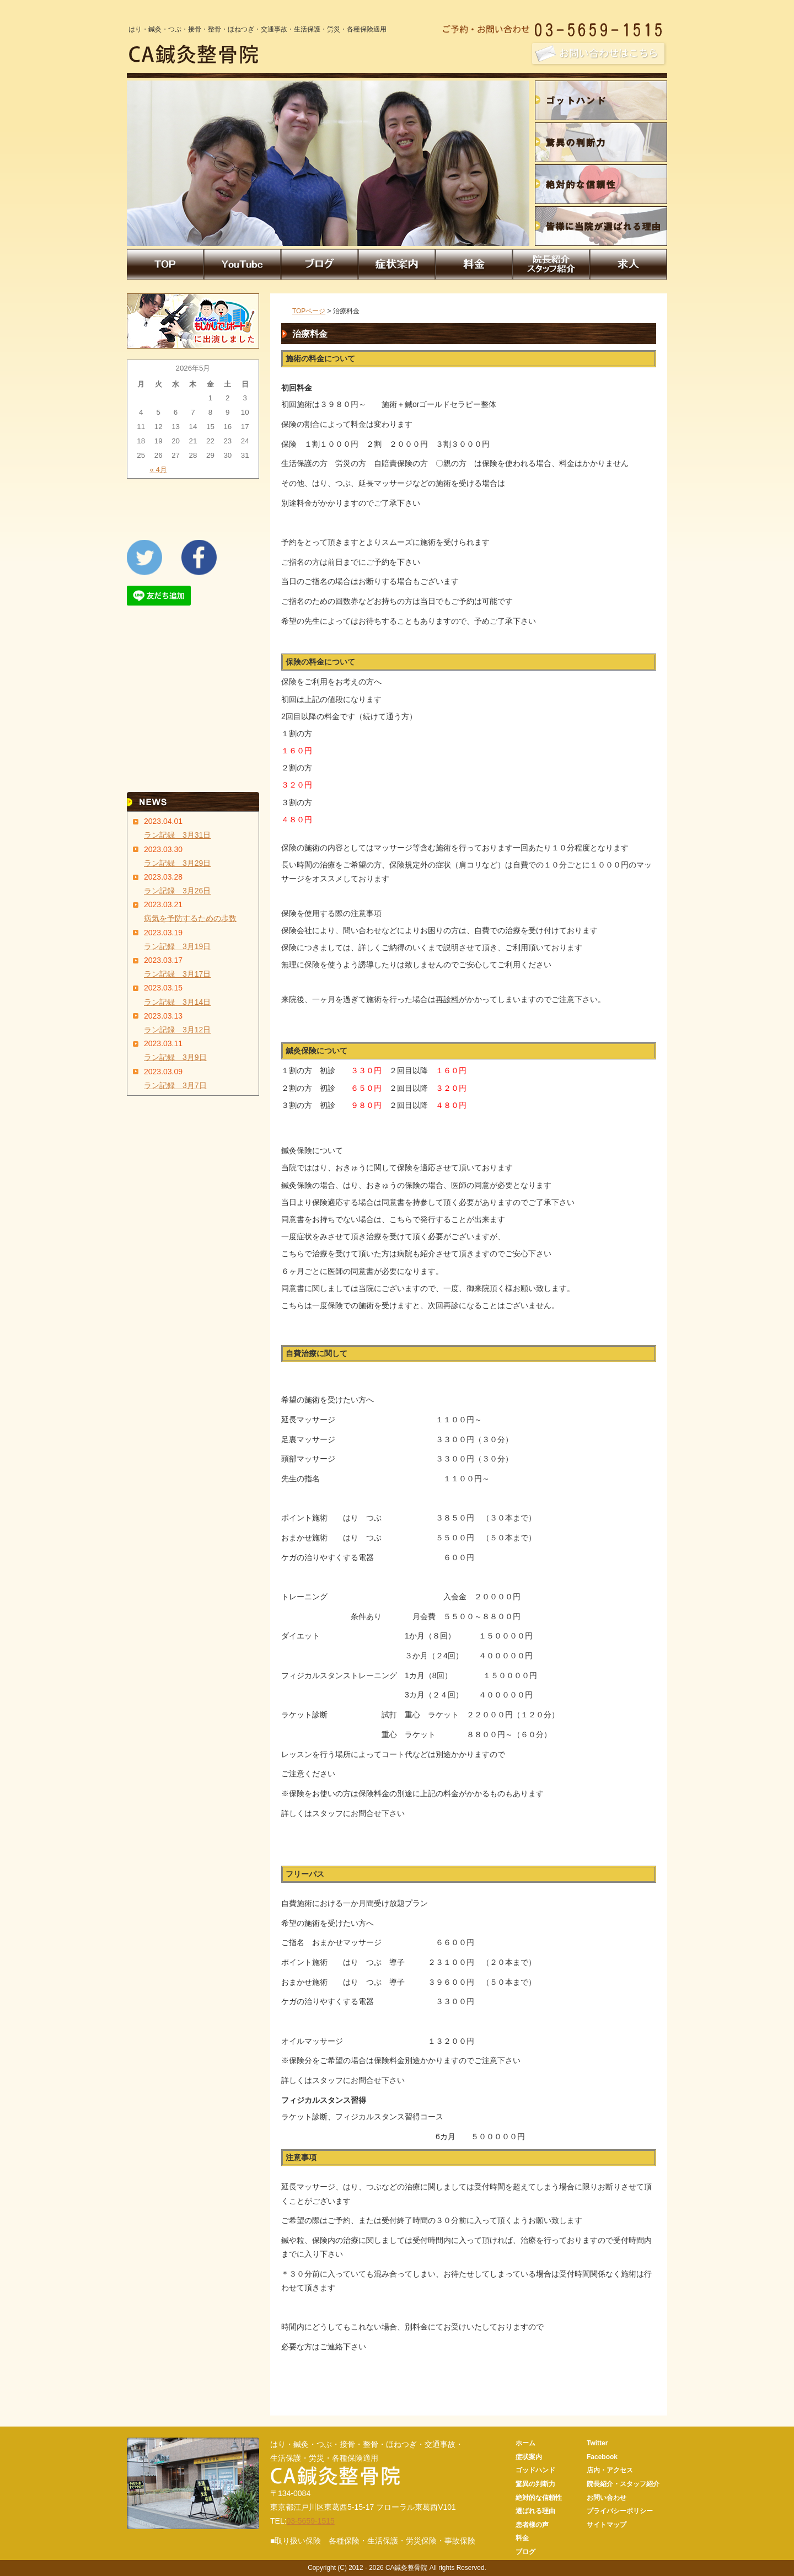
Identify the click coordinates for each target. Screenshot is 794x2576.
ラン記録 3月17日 (177, 974)
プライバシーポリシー (620, 2511)
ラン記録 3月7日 (175, 1085)
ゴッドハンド (535, 2470)
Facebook (602, 2457)
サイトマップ (606, 2525)
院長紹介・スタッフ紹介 (623, 2484)
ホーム (525, 2443)
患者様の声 (532, 2525)
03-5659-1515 (311, 2520)
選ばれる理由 (535, 2511)
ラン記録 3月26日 (177, 890)
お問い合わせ (606, 2498)
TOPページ (308, 311)
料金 (522, 2538)
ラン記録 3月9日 (175, 1057)
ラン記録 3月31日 (177, 835)
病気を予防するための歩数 (190, 918)
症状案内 (529, 2457)
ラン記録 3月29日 (177, 863)
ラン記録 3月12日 (177, 1029)
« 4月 (158, 469)
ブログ (525, 2552)
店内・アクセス (610, 2470)
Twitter (597, 2443)
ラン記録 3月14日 (177, 1002)
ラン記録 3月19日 (177, 946)
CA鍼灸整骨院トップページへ (645, 2421)
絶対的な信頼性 (539, 2498)
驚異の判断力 (535, 2484)
